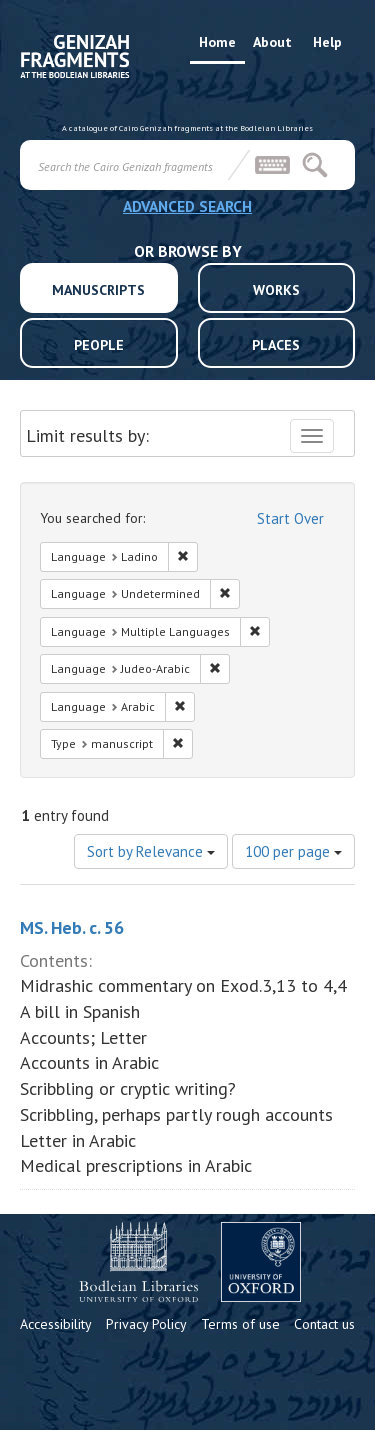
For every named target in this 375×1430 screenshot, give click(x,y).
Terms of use (240, 1324)
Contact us (324, 1324)
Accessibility (56, 1324)
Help (327, 42)
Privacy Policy (146, 1324)
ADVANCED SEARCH (187, 206)
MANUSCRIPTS (98, 290)
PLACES (276, 345)
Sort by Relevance (151, 851)
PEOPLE (99, 345)
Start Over (290, 518)
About (272, 42)
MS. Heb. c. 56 (72, 927)
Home (217, 42)
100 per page (293, 851)
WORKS (276, 290)
